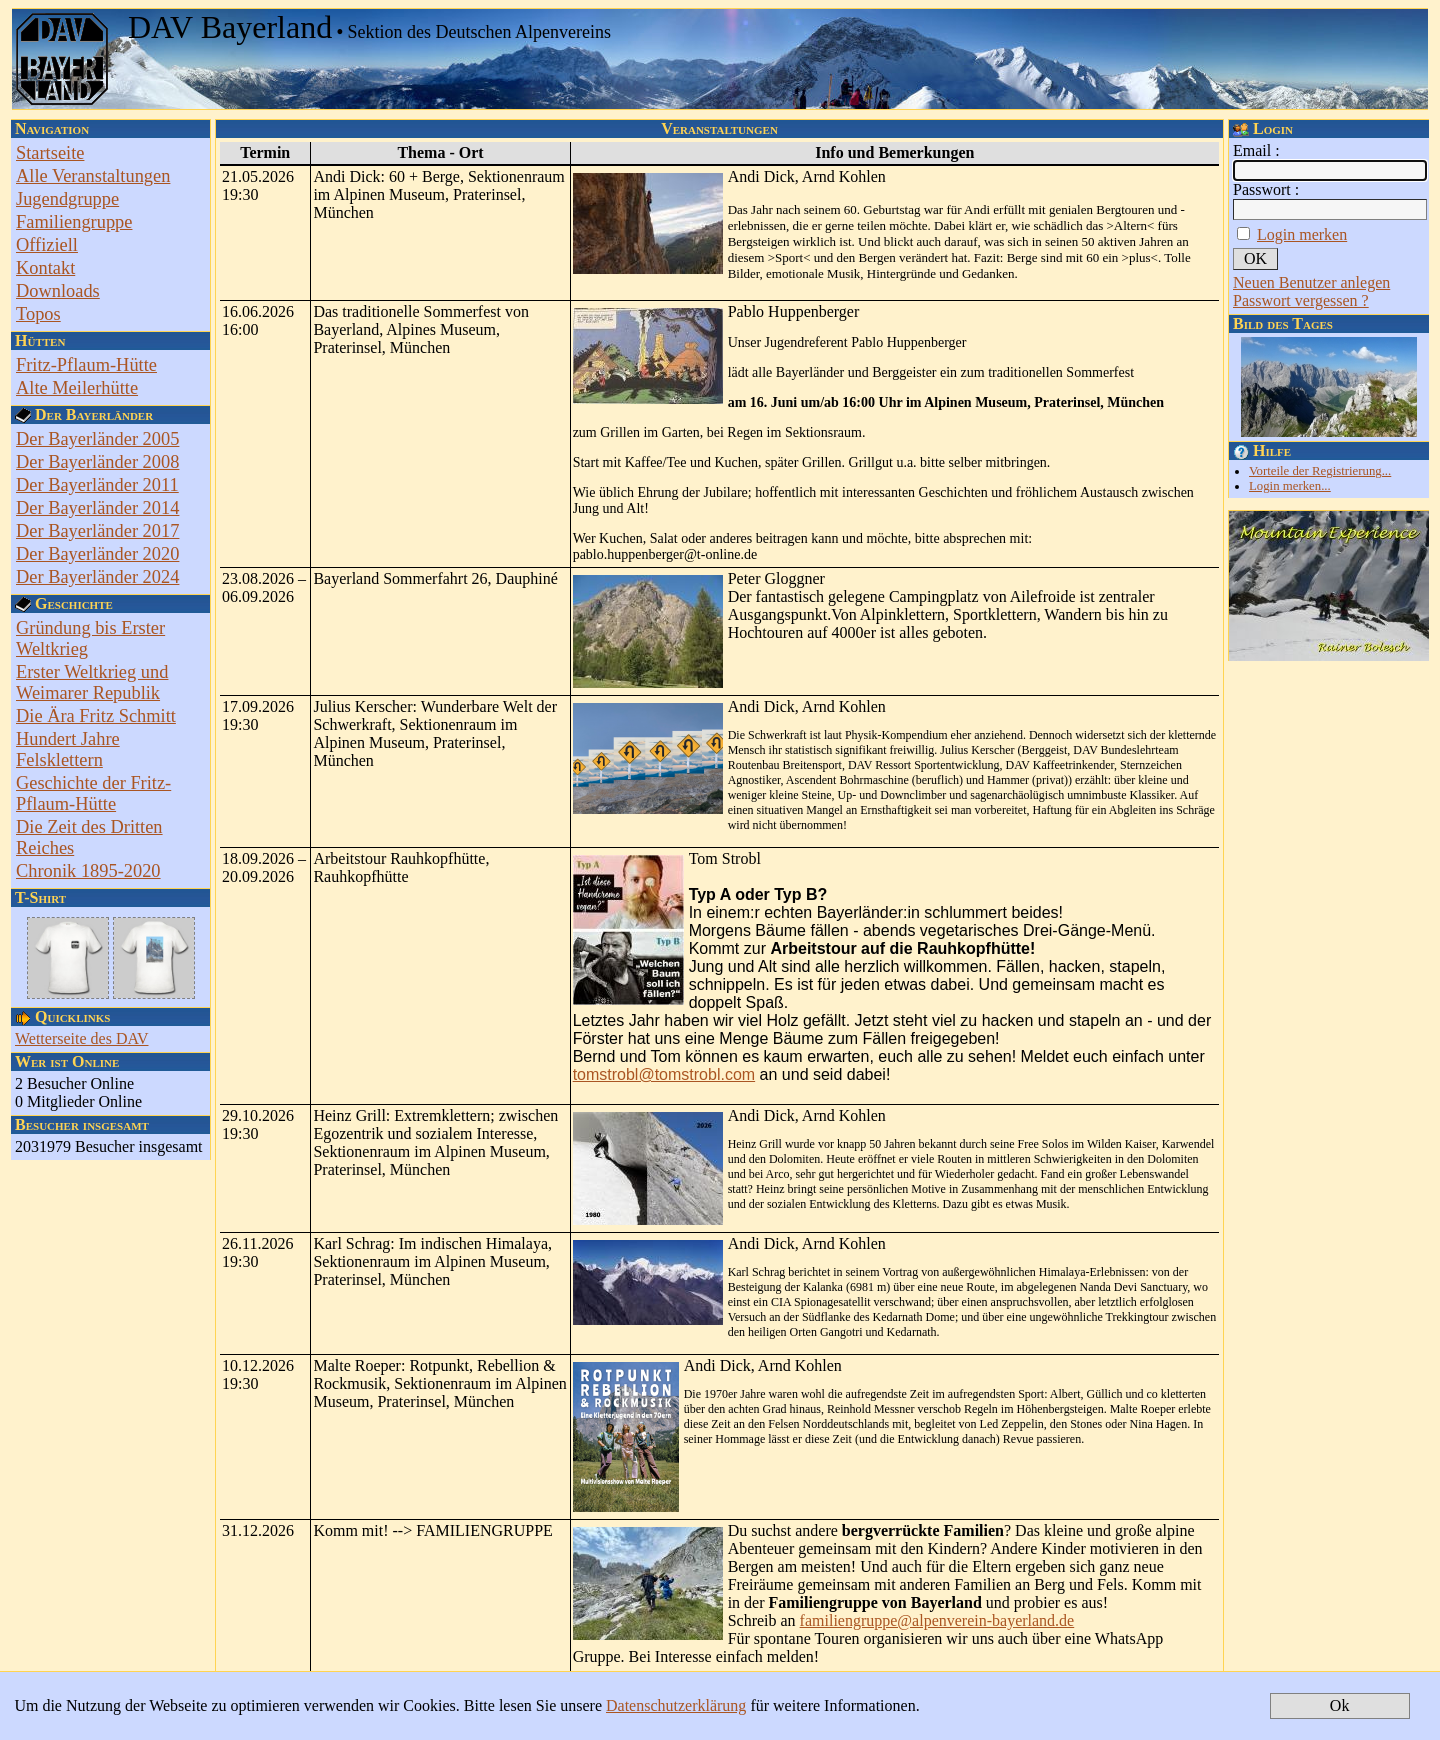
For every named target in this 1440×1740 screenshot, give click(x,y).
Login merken (1302, 234)
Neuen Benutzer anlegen (1311, 282)
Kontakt (45, 268)
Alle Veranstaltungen (93, 176)
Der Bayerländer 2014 (97, 508)
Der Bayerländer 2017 (97, 531)
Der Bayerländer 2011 (97, 485)
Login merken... (1290, 486)
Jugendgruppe (67, 199)
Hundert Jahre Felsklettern (68, 749)
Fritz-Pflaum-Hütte (86, 365)
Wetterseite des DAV (82, 1038)
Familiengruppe (74, 222)
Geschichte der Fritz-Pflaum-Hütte (93, 793)
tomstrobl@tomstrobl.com (664, 1074)
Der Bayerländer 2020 (97, 554)
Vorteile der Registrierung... (1320, 471)
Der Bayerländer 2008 (97, 462)
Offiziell (47, 245)
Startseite (50, 153)
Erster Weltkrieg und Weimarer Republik (92, 682)
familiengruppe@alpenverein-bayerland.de (937, 1620)
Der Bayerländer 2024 (97, 577)
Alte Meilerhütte (77, 388)
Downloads (58, 291)
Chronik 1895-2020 (88, 871)
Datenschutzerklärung (676, 1705)
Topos (38, 314)
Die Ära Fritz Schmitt (96, 716)
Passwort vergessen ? (1301, 300)
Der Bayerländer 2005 (97, 439)
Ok (1340, 1705)
